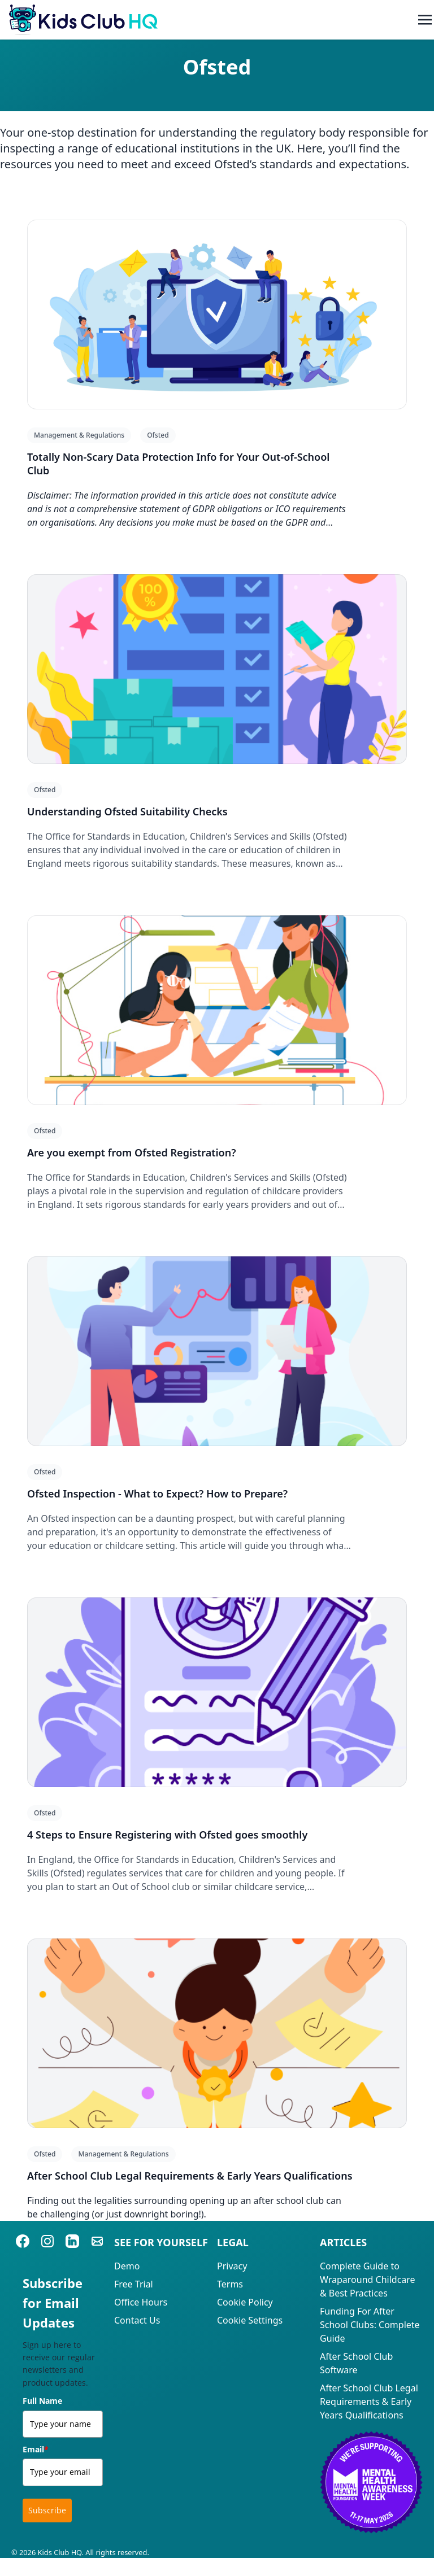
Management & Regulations (79, 435)
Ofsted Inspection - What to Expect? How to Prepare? (157, 1493)
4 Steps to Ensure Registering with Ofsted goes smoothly (167, 1834)
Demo (127, 2266)
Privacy (232, 2266)
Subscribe (47, 2510)
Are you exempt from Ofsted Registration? (131, 1152)
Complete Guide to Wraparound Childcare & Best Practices (367, 2279)
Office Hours (140, 2302)
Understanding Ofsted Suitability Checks (127, 811)
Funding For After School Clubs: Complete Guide (370, 2324)
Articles (343, 2242)
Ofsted (157, 435)
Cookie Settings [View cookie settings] (250, 2320)
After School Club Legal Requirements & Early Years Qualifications (190, 2175)
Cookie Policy (245, 2302)
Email (36, 2449)
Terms (230, 2284)
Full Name (42, 2400)
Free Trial (133, 2284)
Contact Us (137, 2320)
